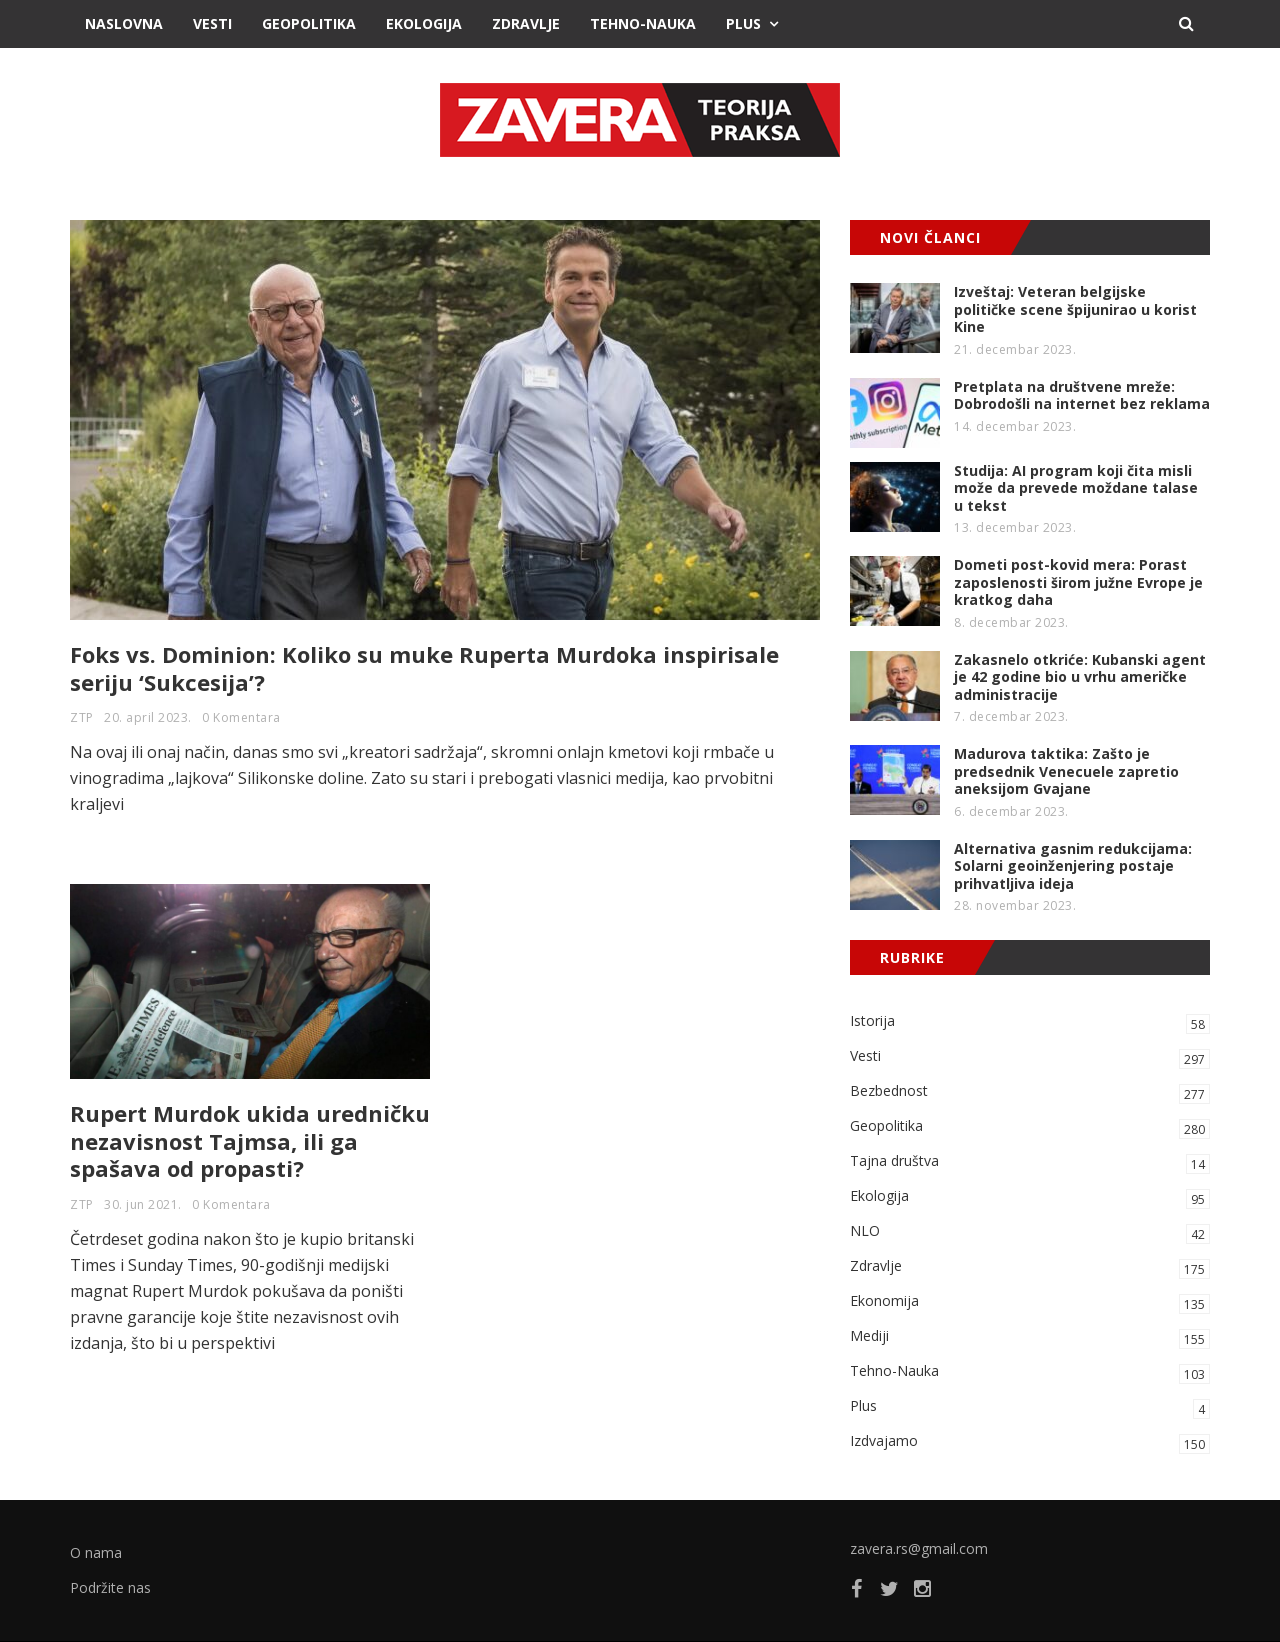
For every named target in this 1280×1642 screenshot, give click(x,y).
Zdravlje (526, 23)
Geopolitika (309, 23)
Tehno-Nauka (643, 23)
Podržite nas (110, 1587)
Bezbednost (1030, 1092)
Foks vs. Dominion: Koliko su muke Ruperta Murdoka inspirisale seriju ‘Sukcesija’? (424, 668)
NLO (1030, 1232)
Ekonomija (1030, 1302)
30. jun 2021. (143, 1204)
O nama (96, 1552)
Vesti (212, 23)
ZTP (82, 717)
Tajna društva (1030, 1162)
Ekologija (424, 23)
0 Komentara (241, 717)
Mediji (1030, 1337)
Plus (743, 23)
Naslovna (124, 23)
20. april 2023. (148, 717)
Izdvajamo (1030, 1442)
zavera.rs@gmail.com (919, 1548)
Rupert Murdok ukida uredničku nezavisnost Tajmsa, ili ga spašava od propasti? (250, 1140)
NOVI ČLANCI (930, 237)
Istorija (1030, 1022)
